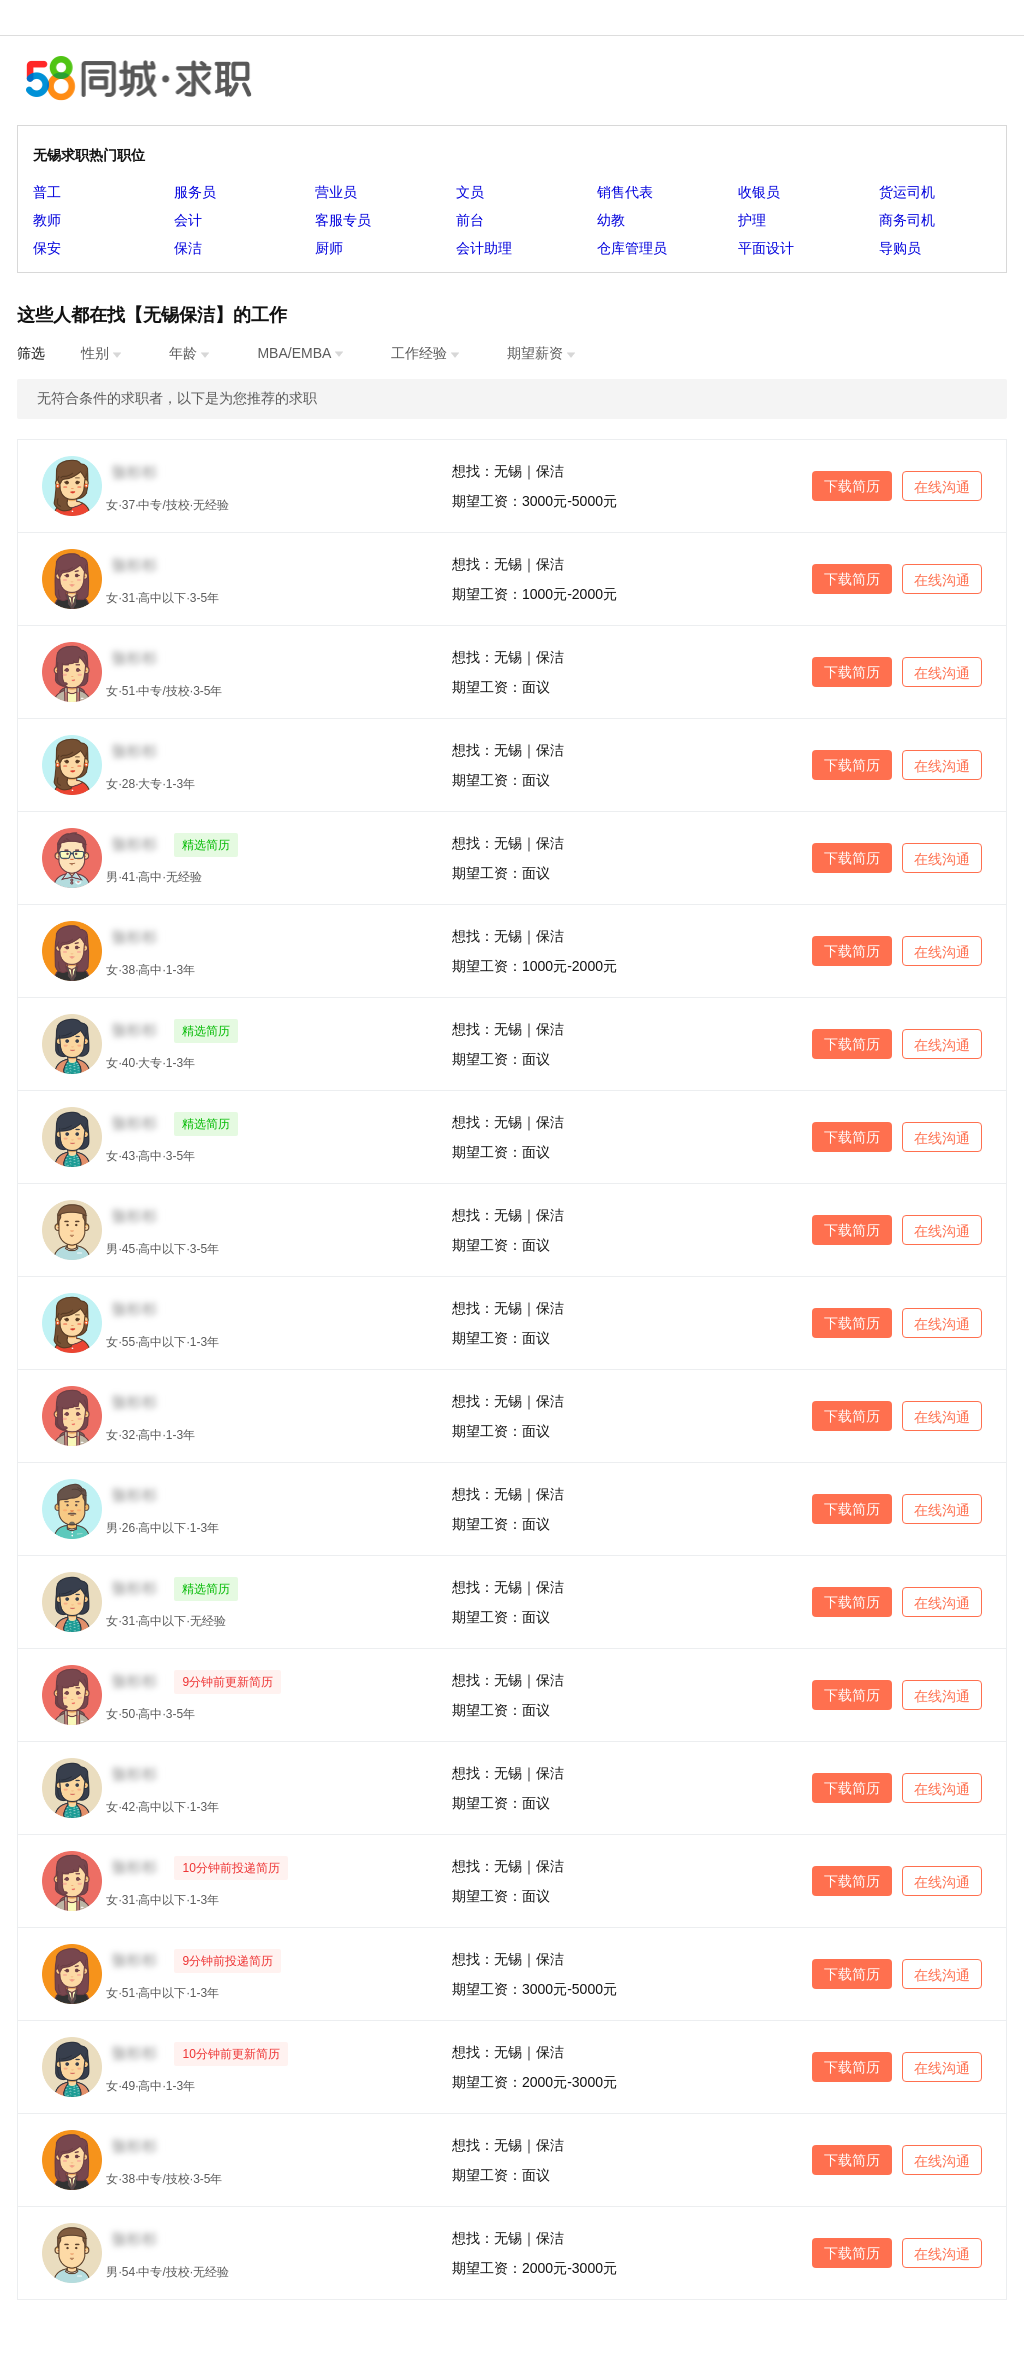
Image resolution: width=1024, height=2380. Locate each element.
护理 (752, 220)
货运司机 (907, 192)
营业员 (336, 192)
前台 (470, 220)
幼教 (611, 220)
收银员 (759, 192)
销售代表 (625, 192)
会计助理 (484, 248)
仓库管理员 (632, 248)
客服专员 (343, 220)
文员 (470, 192)
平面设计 (766, 248)
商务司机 (907, 220)
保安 (47, 248)
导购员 (900, 248)
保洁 (188, 248)
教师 (47, 220)
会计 (188, 220)
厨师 (329, 248)
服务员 (195, 192)
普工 (47, 192)
